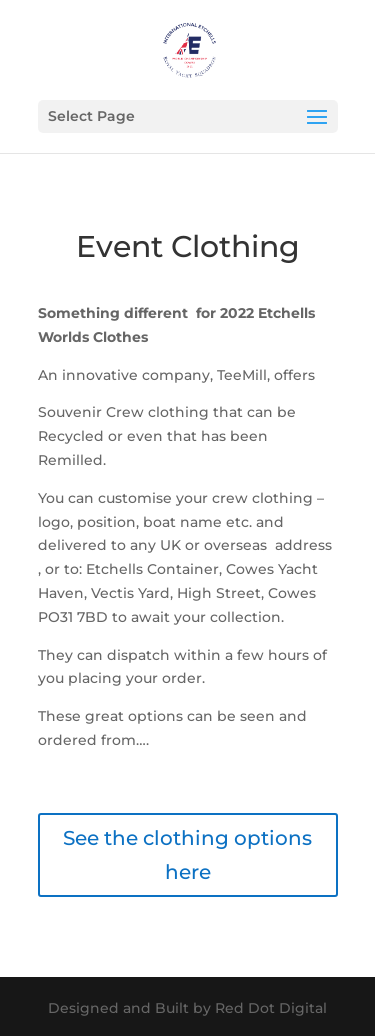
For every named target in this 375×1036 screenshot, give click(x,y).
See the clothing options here (187, 855)
